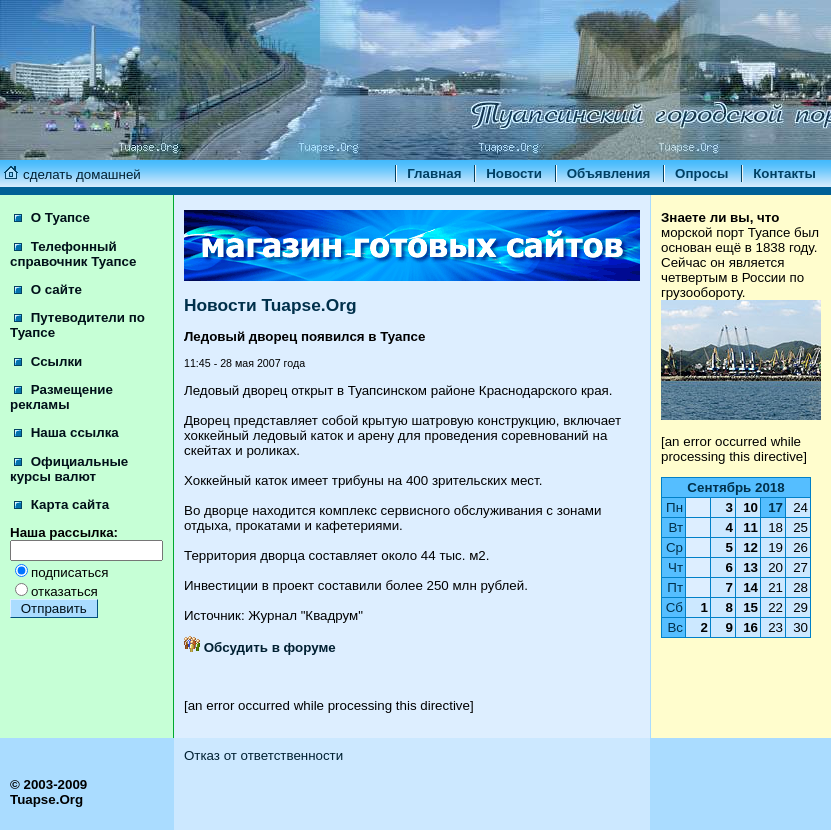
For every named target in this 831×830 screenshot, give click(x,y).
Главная (434, 173)
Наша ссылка (66, 432)
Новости (514, 173)
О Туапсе (52, 217)
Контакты (784, 173)
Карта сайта (61, 504)
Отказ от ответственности (263, 755)
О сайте (48, 289)
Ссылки (48, 361)
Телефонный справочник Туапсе (73, 254)
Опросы (701, 173)
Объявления (609, 173)
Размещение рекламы (61, 397)
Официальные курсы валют (69, 469)
